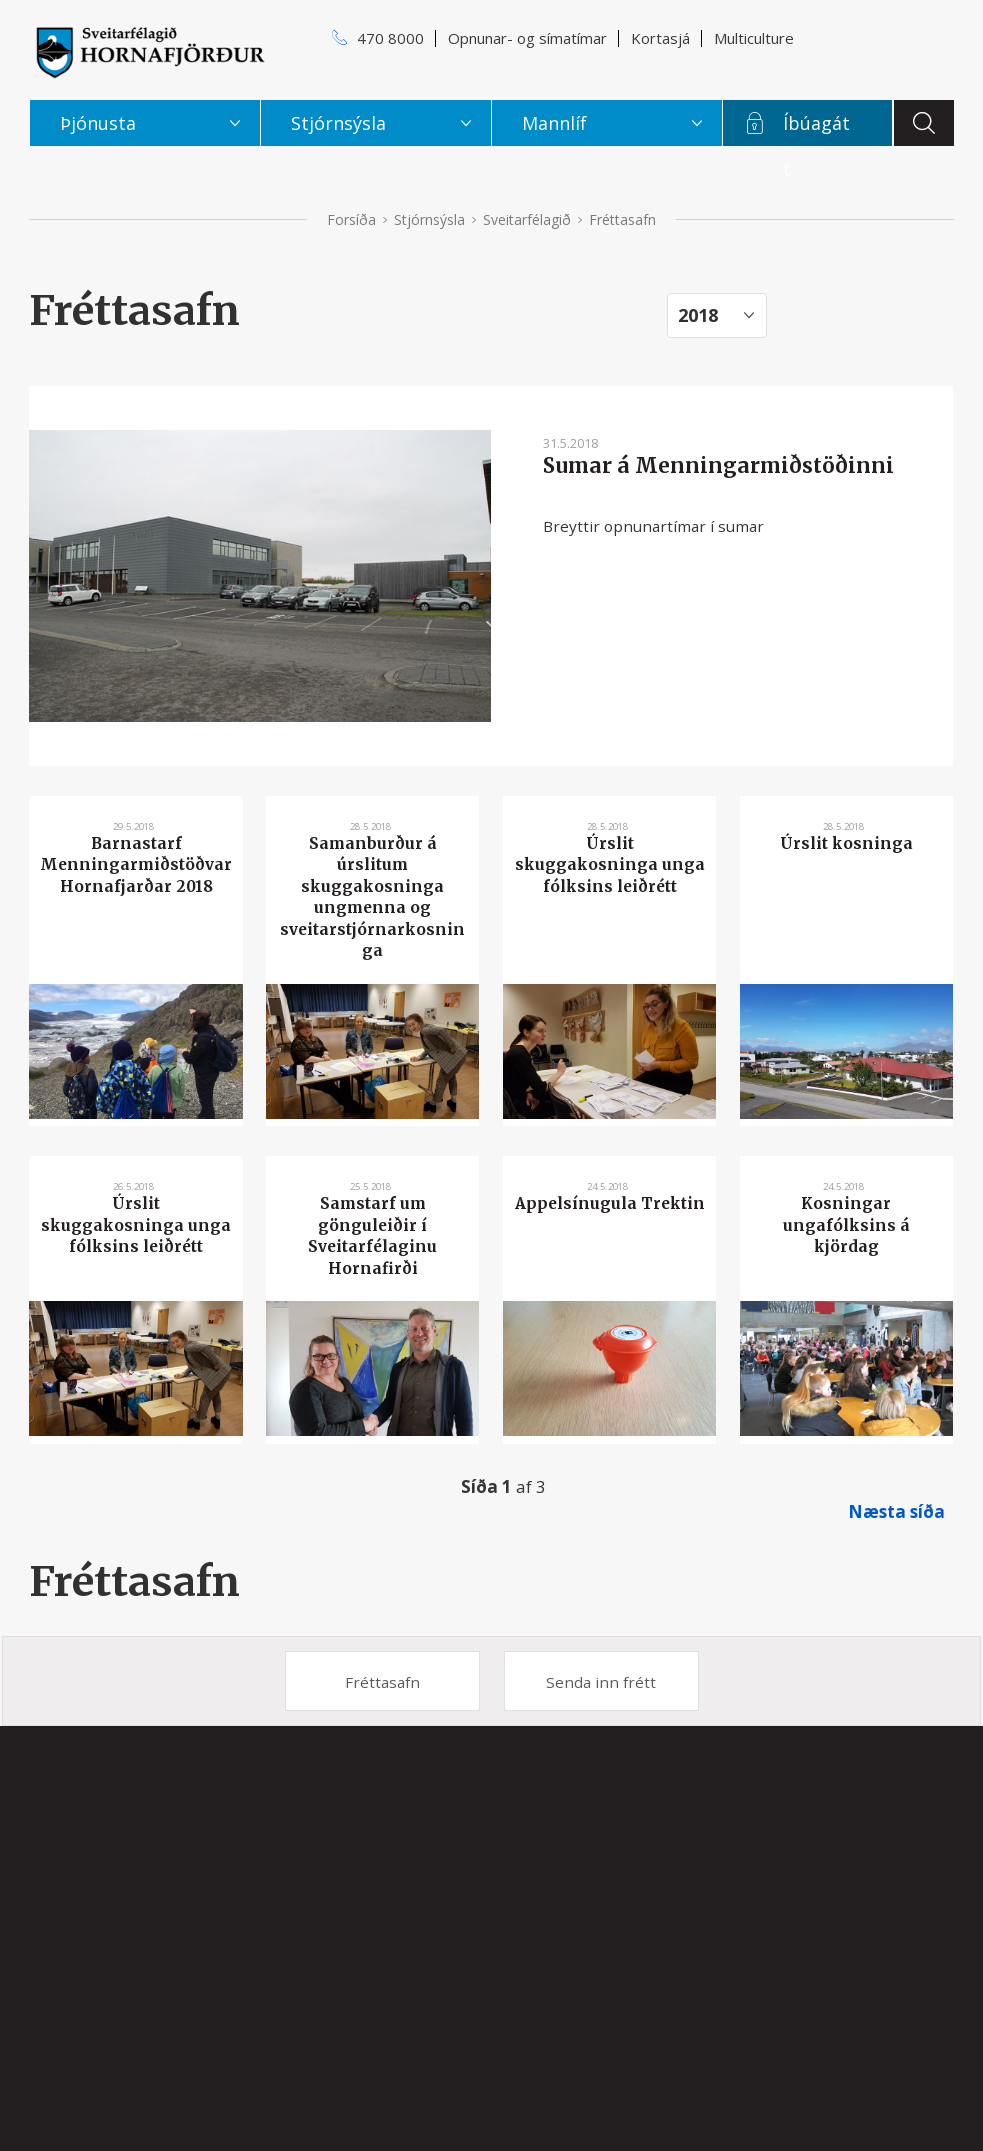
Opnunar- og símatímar (527, 38)
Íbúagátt (816, 128)
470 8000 (390, 38)
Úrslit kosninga (846, 843)
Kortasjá (660, 38)
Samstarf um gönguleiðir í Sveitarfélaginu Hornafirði (372, 1235)
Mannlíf (554, 123)
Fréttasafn (134, 1581)
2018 (698, 315)
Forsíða (351, 219)
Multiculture (754, 38)
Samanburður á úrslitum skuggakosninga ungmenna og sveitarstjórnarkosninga (372, 897)
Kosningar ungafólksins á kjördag (846, 1225)
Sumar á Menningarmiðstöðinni (718, 466)
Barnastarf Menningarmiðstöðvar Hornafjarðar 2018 (136, 865)
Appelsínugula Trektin (610, 1203)
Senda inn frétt (601, 1682)
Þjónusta (98, 123)
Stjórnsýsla (429, 219)
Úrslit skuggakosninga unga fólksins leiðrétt (610, 865)
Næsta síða (896, 1511)
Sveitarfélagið (527, 219)
